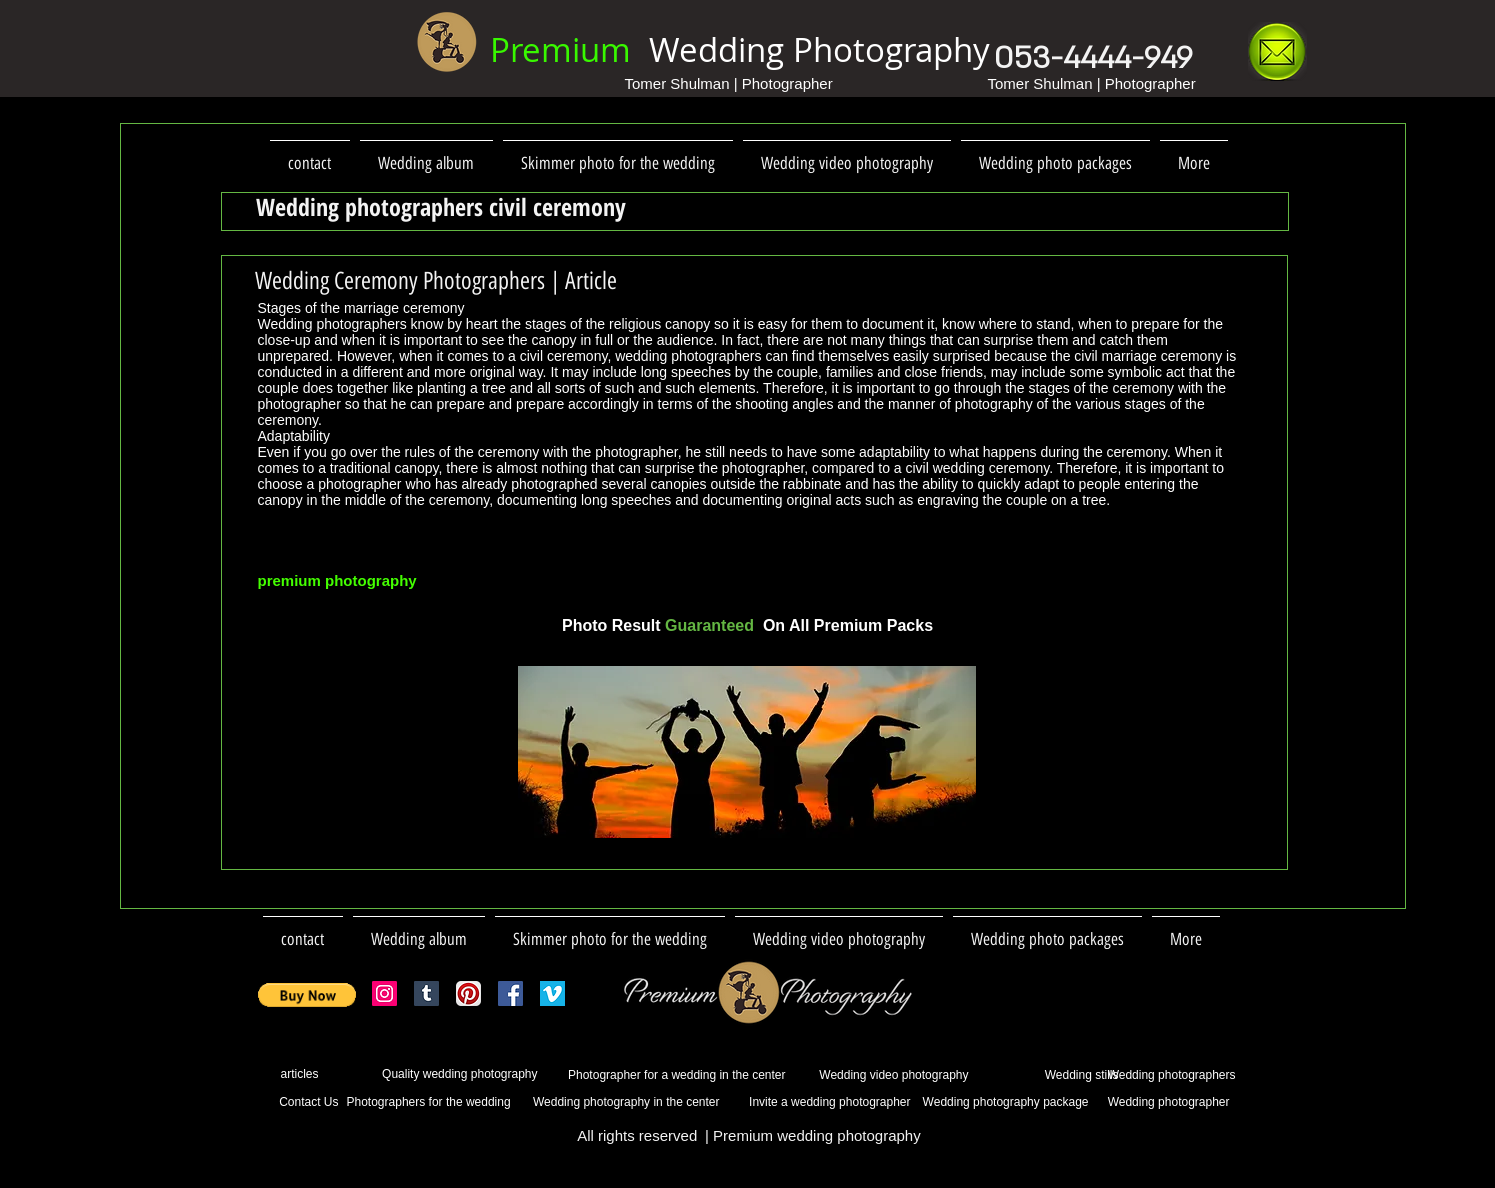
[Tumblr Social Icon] (426, 993)
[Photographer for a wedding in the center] (667, 1075)
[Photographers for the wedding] (429, 1102)
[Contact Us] (298, 1102)
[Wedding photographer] (1164, 1102)
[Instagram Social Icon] (384, 993)
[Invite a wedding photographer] (819, 1102)
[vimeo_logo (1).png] (552, 993)
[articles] (288, 1074)
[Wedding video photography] (883, 1075)
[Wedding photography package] (1003, 1102)
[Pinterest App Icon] (468, 993)
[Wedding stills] (1043, 1075)
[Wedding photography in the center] (624, 1102)
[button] (307, 995)
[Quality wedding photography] (437, 1074)
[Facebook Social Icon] (510, 993)
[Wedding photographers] (1167, 1075)
